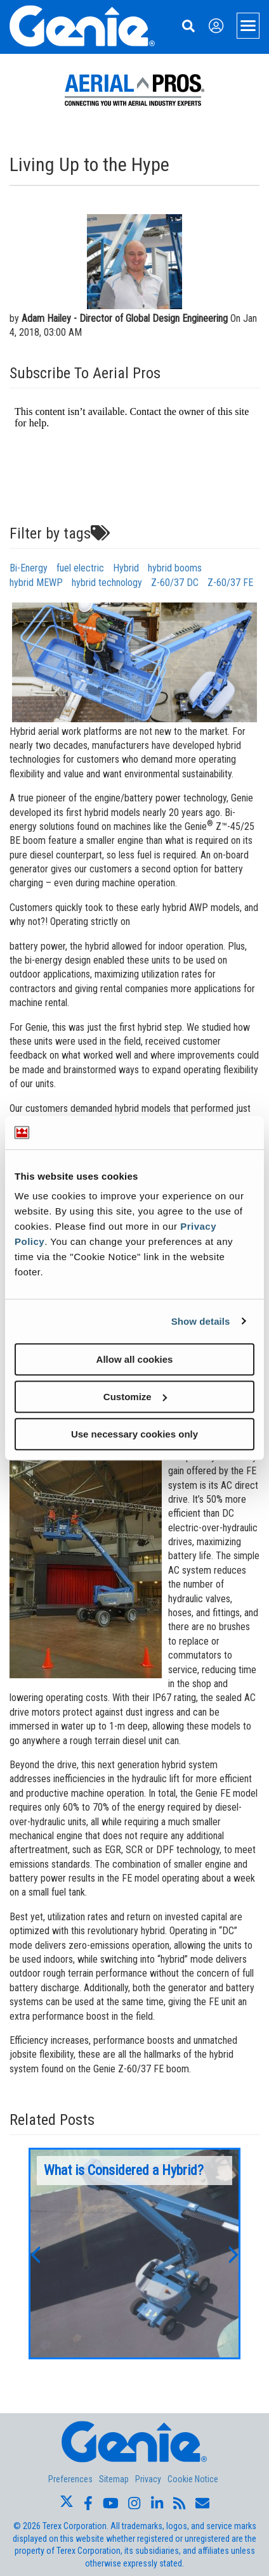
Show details (200, 1321)
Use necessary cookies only (134, 1434)
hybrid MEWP (36, 583)
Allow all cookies (134, 1359)
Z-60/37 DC (175, 583)
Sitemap (114, 2479)
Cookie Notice (192, 2479)
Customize (135, 1396)
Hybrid (126, 568)
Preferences (70, 2479)
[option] (134, 2253)
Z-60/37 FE (230, 583)
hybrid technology (107, 583)
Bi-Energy (29, 568)
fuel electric (80, 568)
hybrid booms (175, 568)
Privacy (148, 2479)
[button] (35, 2253)
